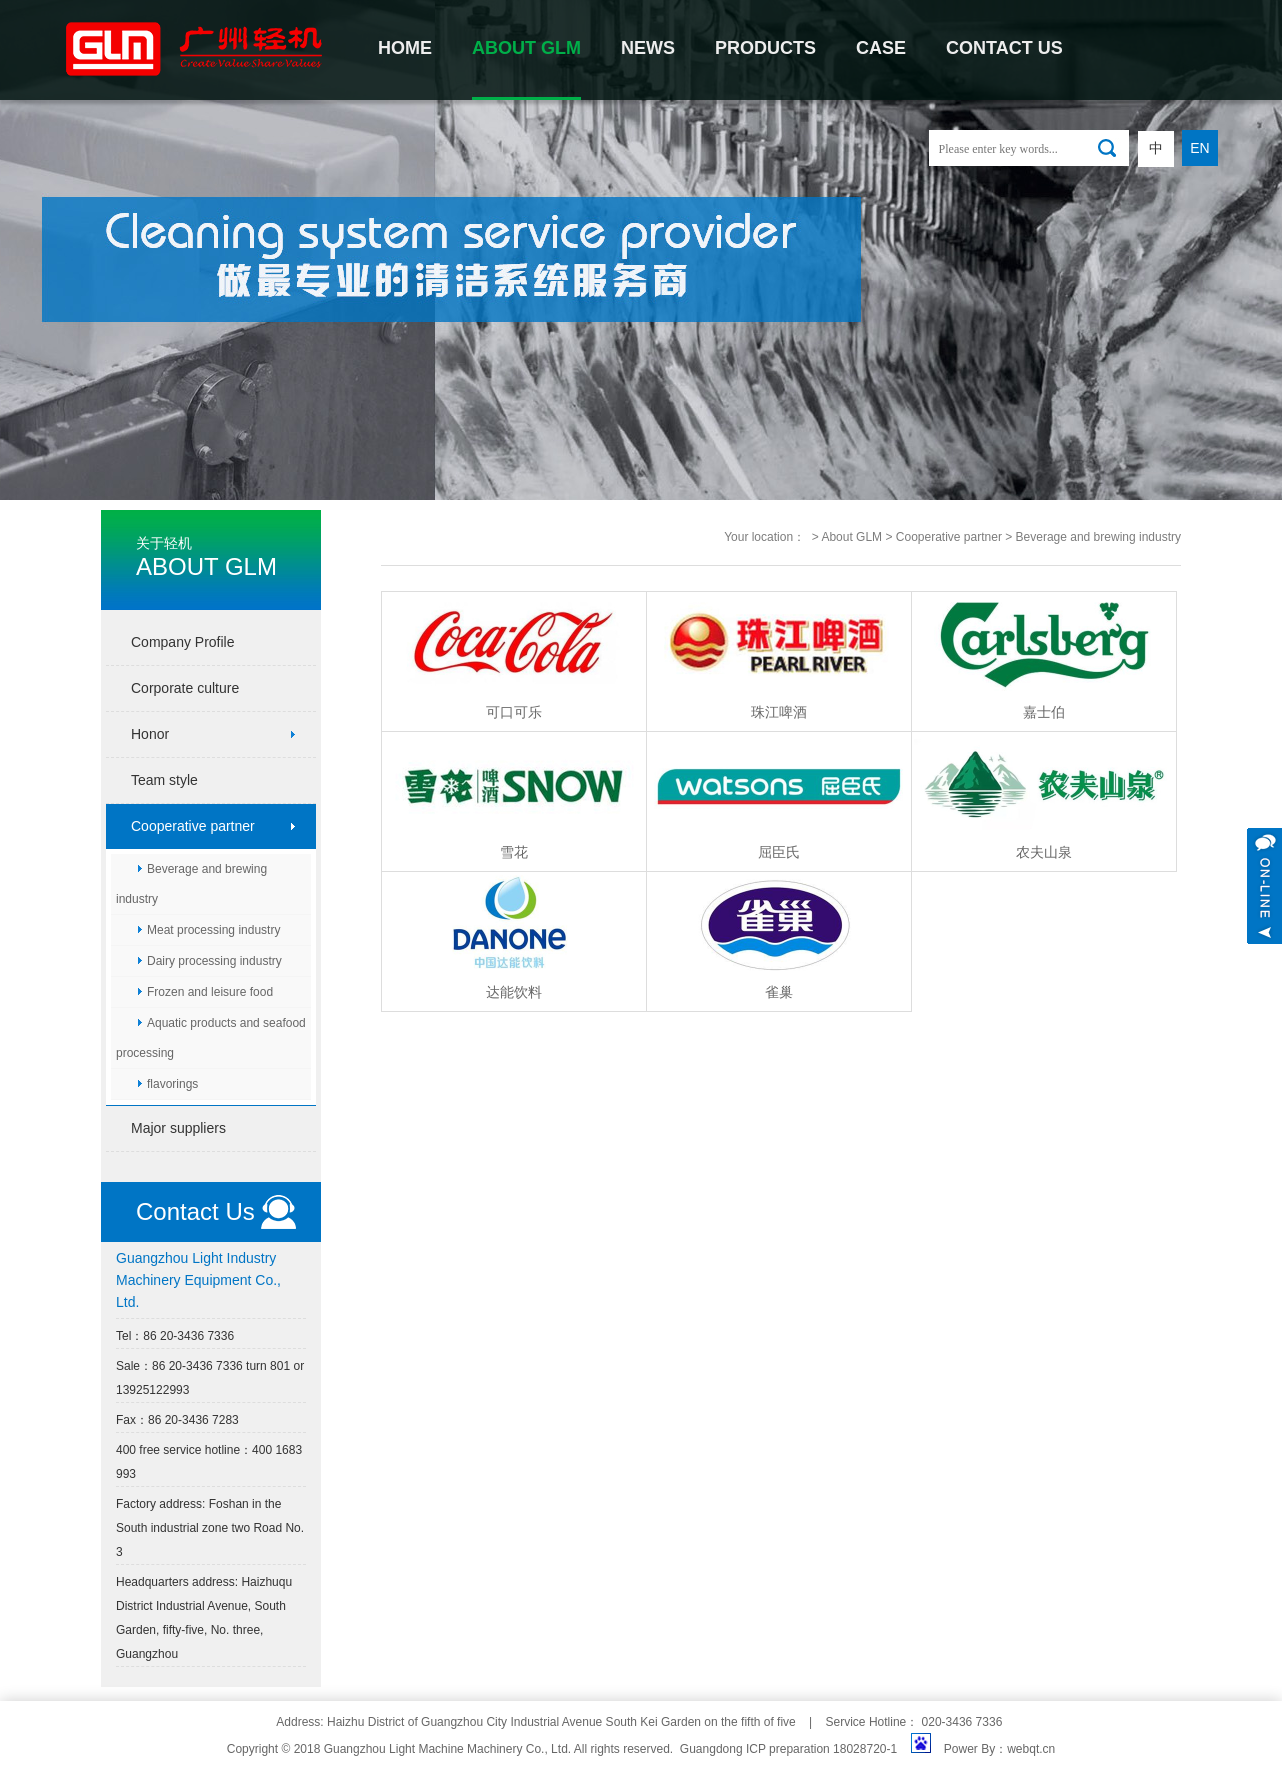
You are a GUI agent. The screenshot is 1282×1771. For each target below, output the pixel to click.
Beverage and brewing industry (191, 884)
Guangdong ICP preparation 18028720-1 (788, 1749)
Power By (969, 1749)
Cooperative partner (193, 826)
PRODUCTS (765, 48)
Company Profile (183, 642)
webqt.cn (1031, 1749)
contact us (1004, 48)
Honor (150, 734)
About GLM (526, 48)
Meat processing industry (208, 930)
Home (405, 48)
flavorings (167, 1084)
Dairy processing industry (209, 961)
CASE (881, 48)
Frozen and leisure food (204, 992)
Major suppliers (178, 1128)
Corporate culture (185, 688)
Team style (164, 780)
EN (1199, 148)
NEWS (648, 48)
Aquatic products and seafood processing (211, 1038)
